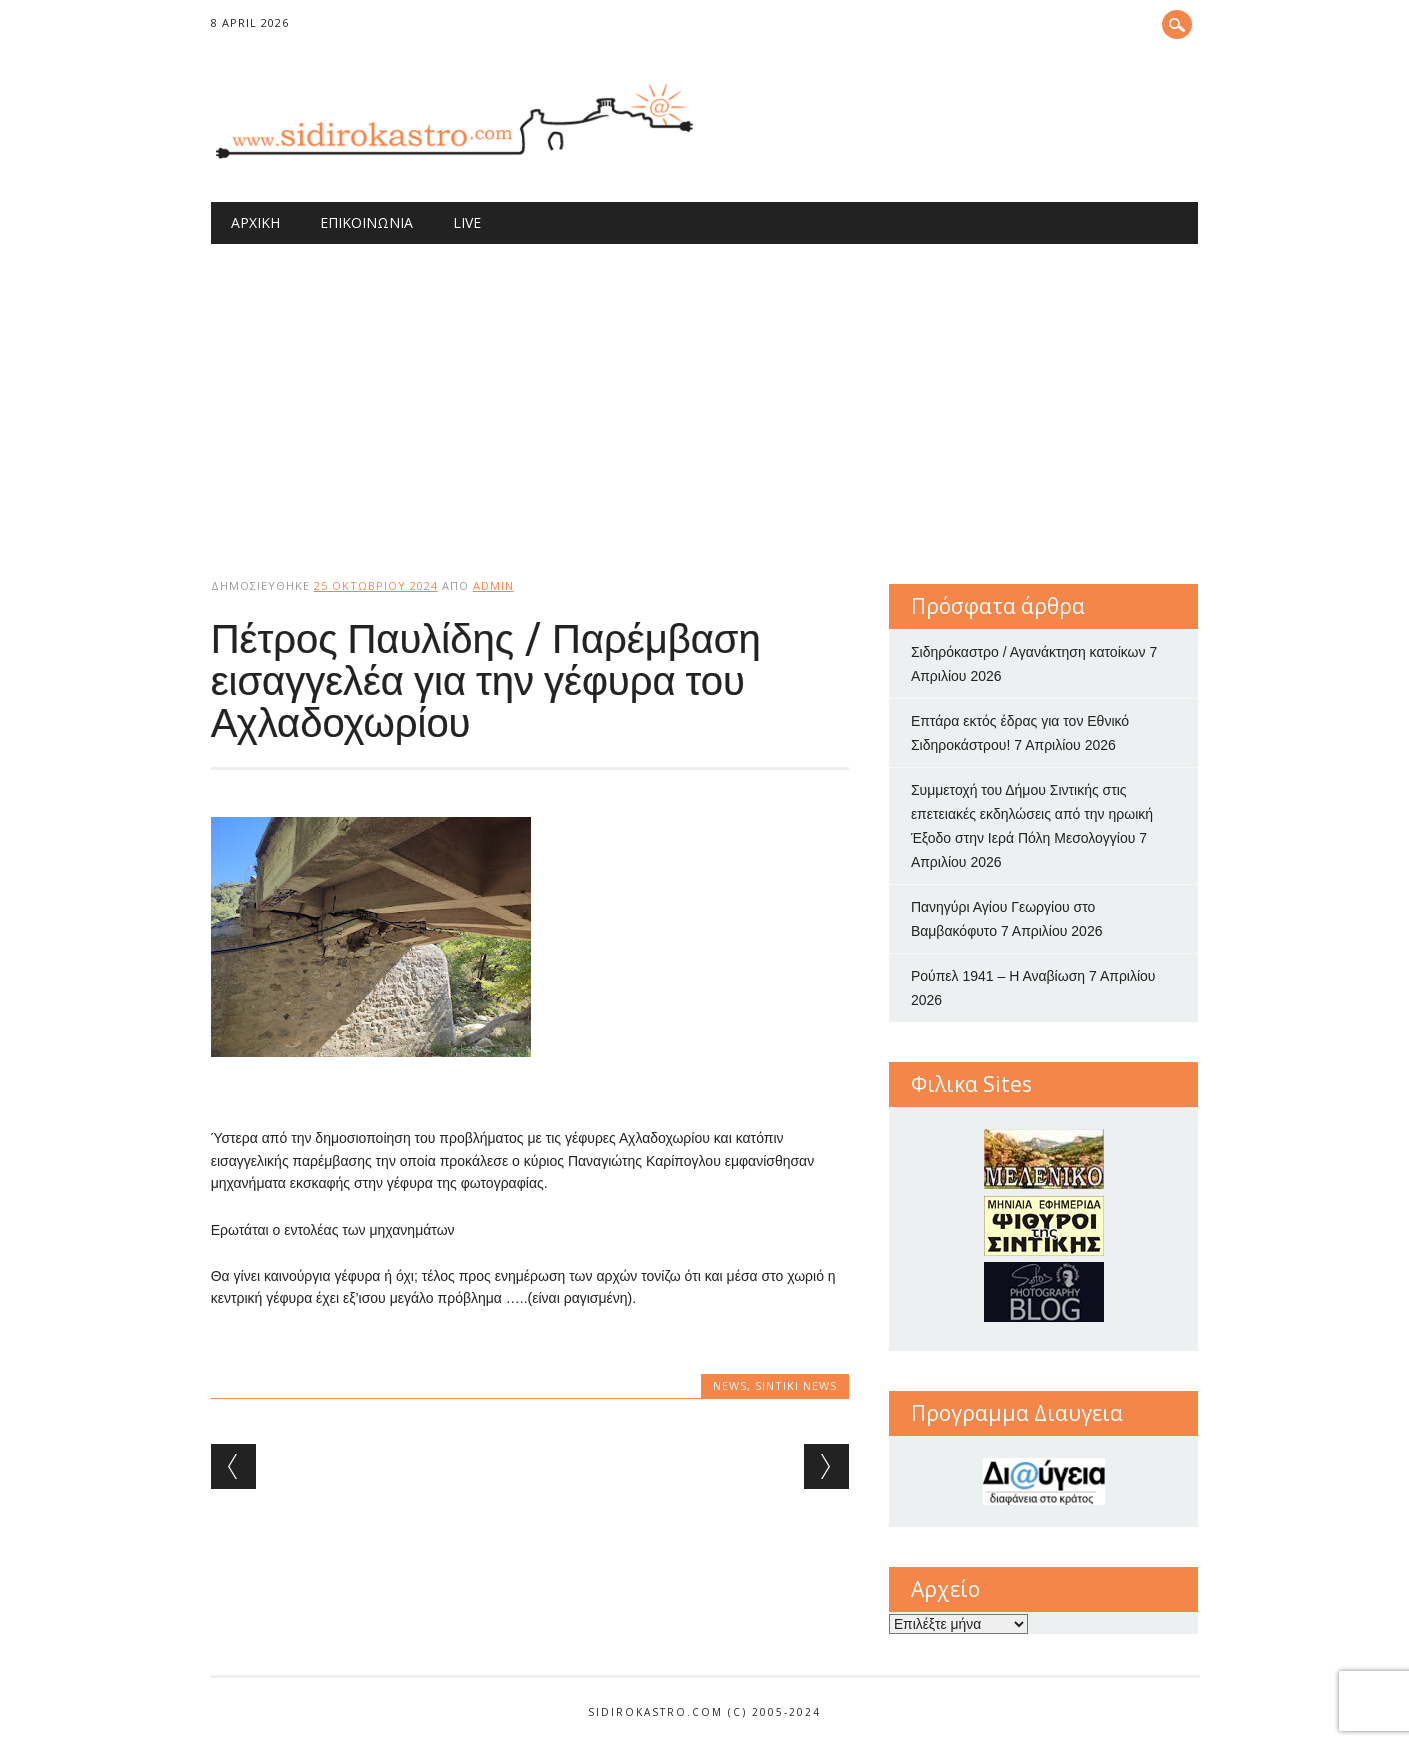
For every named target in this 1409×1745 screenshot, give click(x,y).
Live (467, 222)
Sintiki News (796, 1385)
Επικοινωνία (366, 222)
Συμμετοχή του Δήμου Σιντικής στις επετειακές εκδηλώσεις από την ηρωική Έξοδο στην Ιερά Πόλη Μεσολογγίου (1032, 814)
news (730, 1385)
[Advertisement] (705, 394)
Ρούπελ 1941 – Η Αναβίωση (998, 976)
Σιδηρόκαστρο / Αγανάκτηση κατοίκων (1028, 652)
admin (493, 585)
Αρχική (255, 222)
